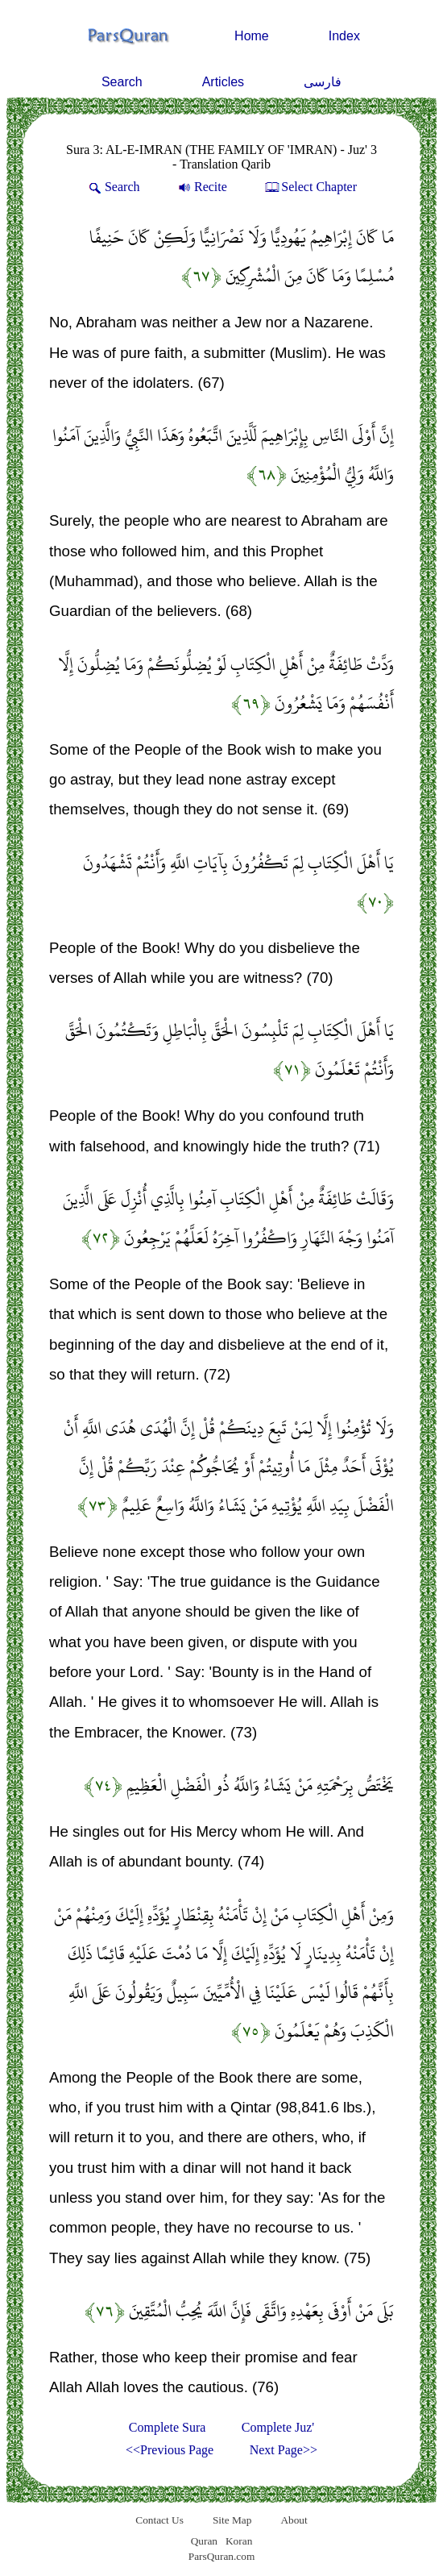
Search (122, 82)
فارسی (323, 82)
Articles (223, 82)
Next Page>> (283, 2450)
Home (251, 36)
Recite (201, 187)
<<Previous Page (169, 2450)
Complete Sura (167, 2427)
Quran (204, 2541)
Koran (239, 2541)
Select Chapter (310, 187)
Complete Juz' (278, 2427)
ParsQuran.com (221, 2556)
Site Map (232, 2520)
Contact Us (159, 2520)
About (293, 2520)
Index (344, 36)
